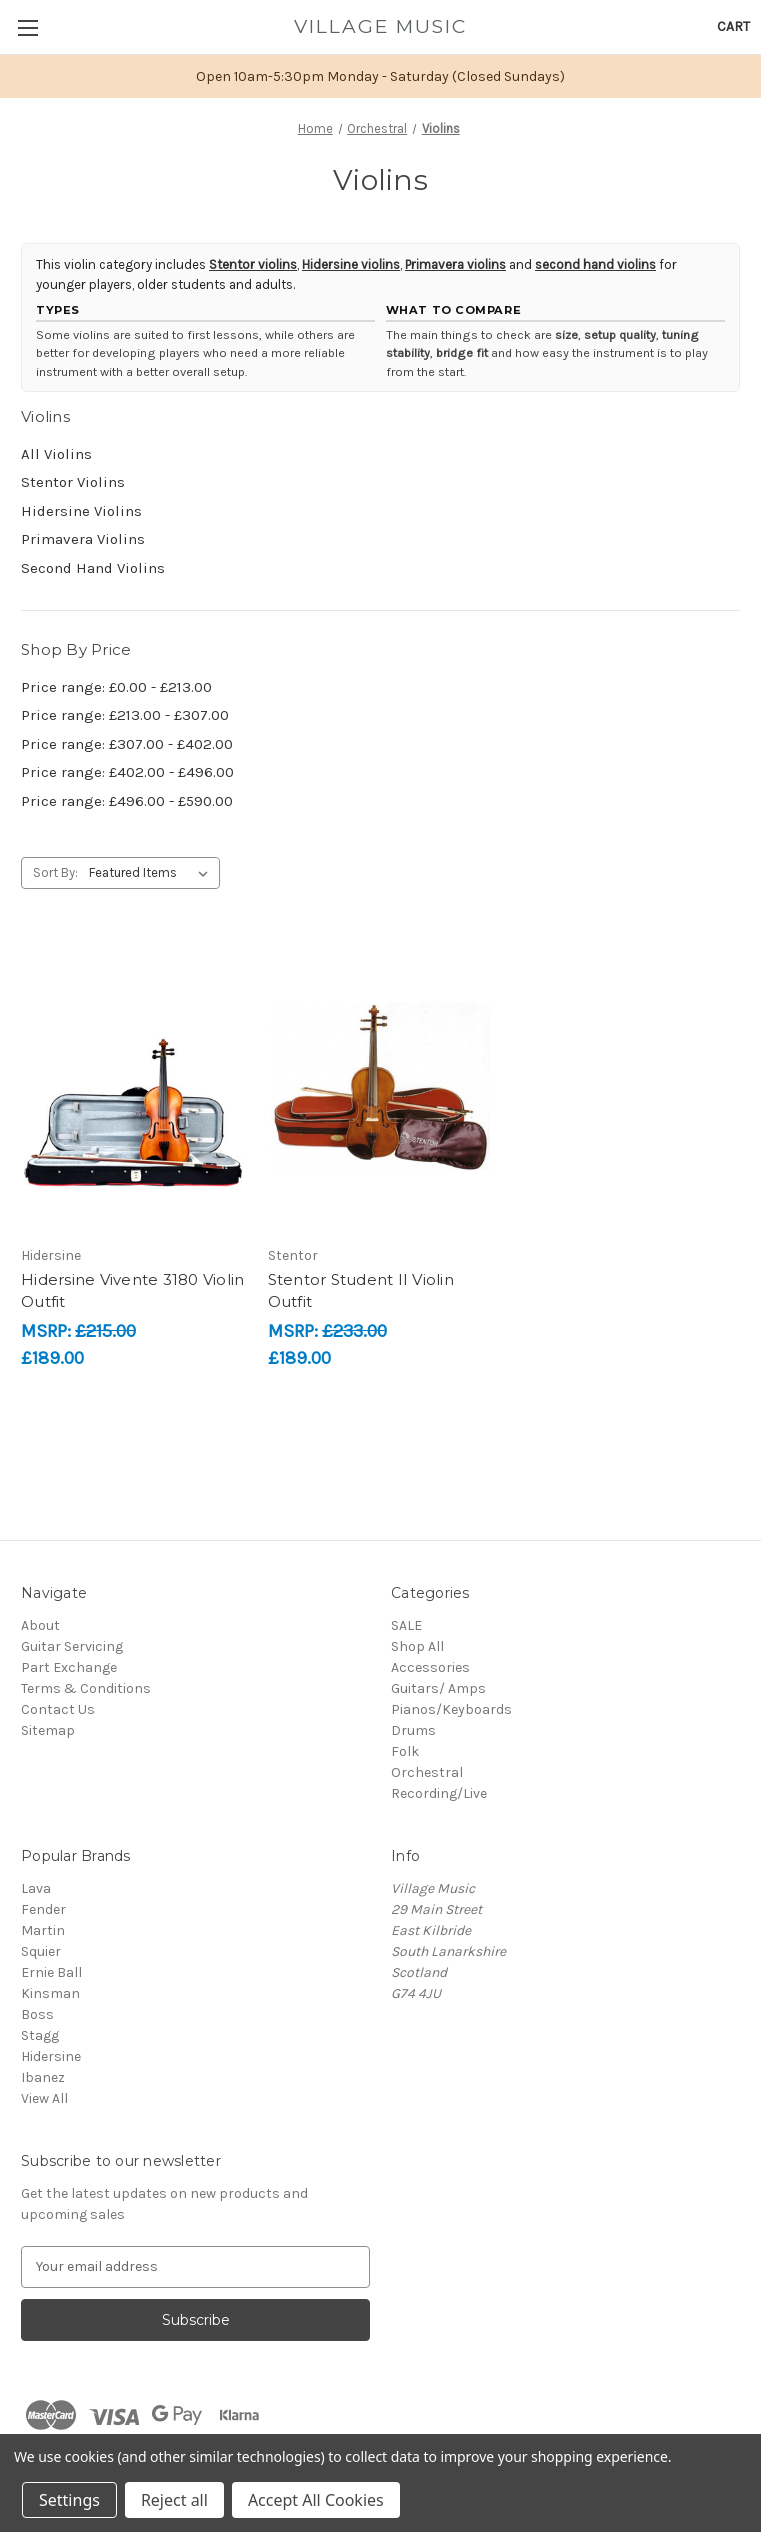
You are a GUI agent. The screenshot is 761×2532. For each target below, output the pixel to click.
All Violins (56, 454)
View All (44, 2098)
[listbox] (152, 873)
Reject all (174, 2500)
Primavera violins (455, 264)
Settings (69, 2500)
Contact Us (58, 1709)
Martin (43, 1930)
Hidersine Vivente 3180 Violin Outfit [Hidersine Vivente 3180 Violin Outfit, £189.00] (132, 1291)
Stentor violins (253, 264)
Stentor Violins (73, 482)
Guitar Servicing (72, 1646)
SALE (406, 1625)
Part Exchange (69, 1667)
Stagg (40, 2035)
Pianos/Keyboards (451, 1709)
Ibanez (43, 2077)
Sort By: (55, 872)
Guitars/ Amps (438, 1688)
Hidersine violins (351, 264)
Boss (37, 2014)
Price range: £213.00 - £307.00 (125, 715)
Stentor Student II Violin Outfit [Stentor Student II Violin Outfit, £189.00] (361, 1291)
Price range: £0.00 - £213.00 (116, 687)
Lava (36, 1888)
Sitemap (48, 1730)
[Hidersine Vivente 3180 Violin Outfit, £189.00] (134, 1086)
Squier (41, 1951)
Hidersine (51, 2056)
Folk (405, 1751)
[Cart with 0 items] (733, 26)
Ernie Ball (51, 1972)
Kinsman (50, 1993)
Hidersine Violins (81, 511)
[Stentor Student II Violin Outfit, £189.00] (381, 1086)
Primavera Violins (83, 539)
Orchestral (427, 1772)
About (40, 1625)
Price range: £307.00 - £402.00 (127, 744)
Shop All (417, 1646)
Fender (43, 1909)
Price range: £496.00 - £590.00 (127, 801)
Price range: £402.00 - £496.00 (127, 772)
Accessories (430, 1667)
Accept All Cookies (316, 2500)
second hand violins (595, 264)
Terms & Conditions (86, 1688)
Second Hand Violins (93, 568)
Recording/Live (439, 1793)
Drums (413, 1730)
